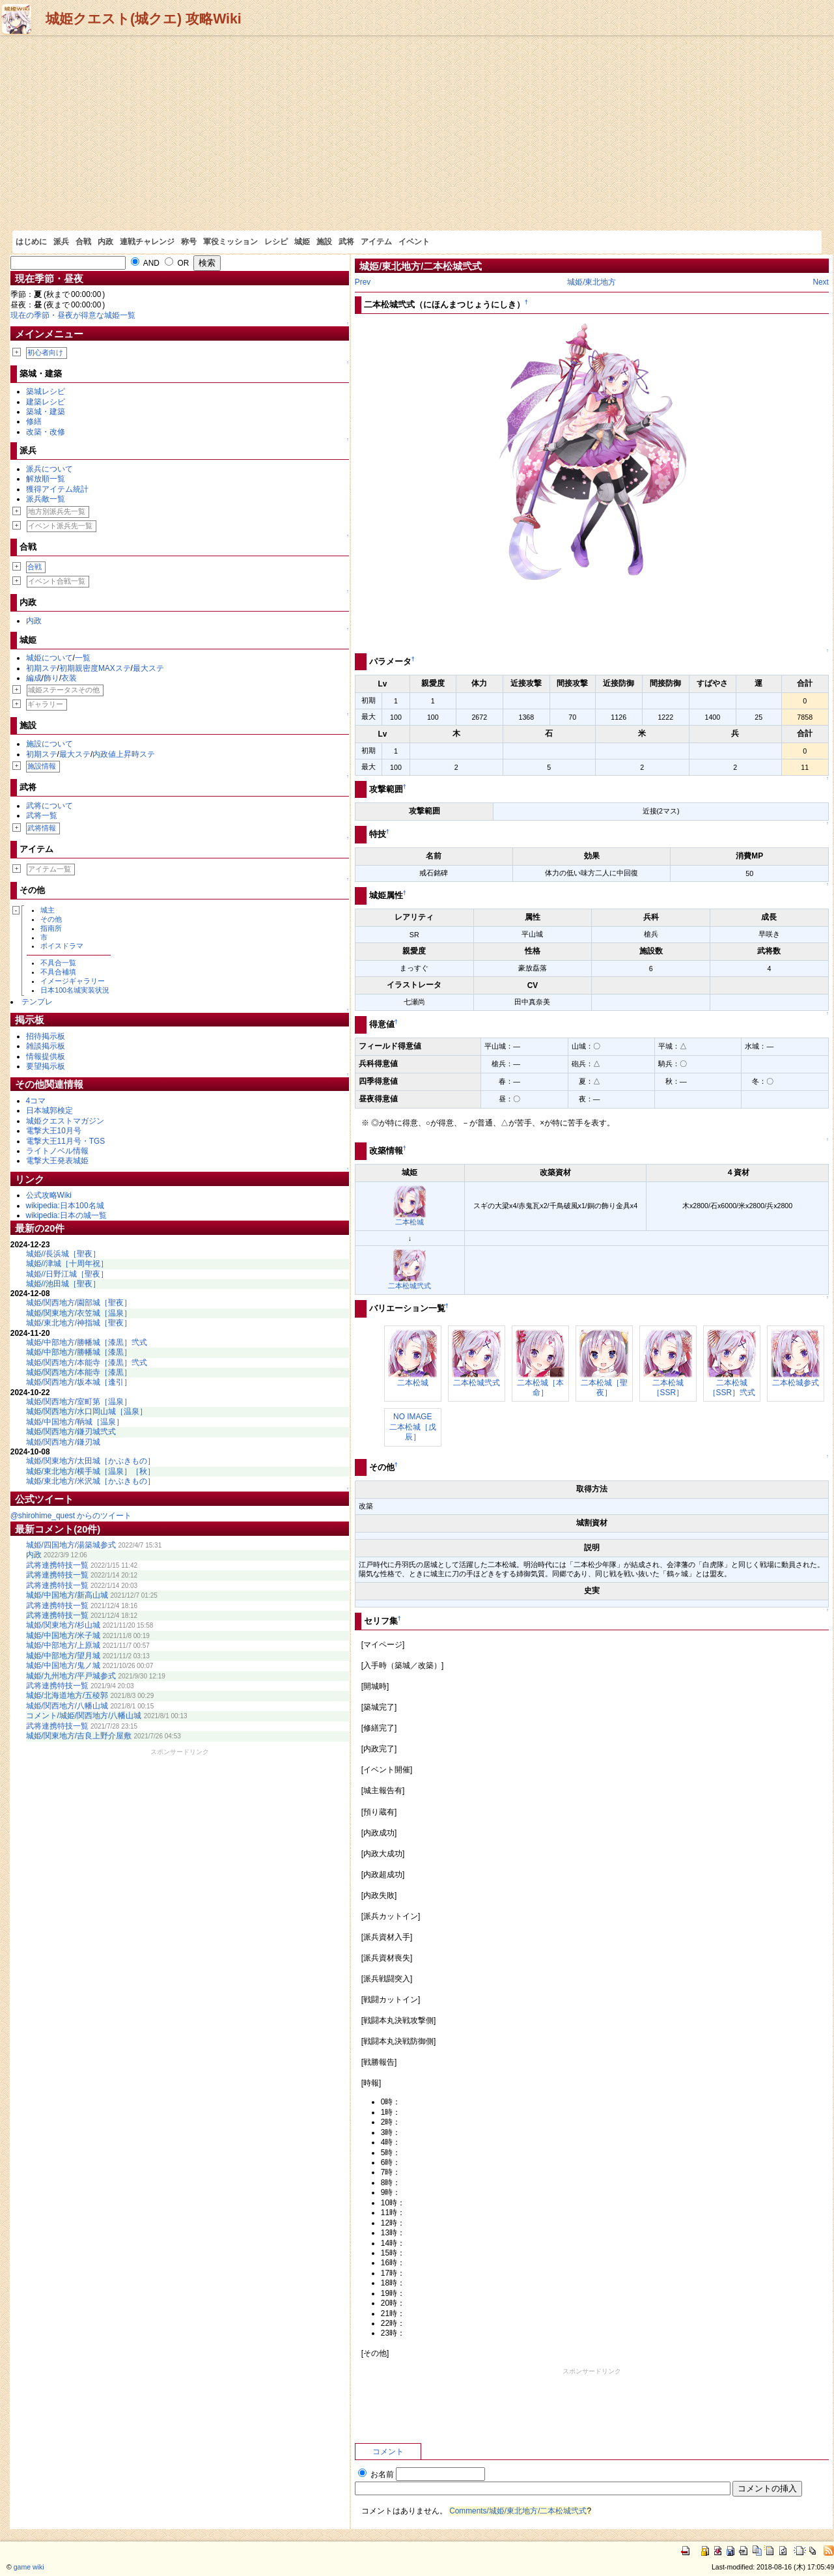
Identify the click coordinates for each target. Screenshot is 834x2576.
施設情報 (41, 766)
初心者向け (45, 352)
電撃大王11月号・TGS (65, 1141)
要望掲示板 (45, 1066)
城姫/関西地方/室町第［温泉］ (79, 1401)
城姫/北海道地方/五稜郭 (67, 1695)
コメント (388, 2451)
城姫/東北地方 (591, 282)
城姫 (302, 241)
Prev (362, 282)
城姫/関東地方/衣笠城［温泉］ (79, 1313)
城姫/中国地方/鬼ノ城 (63, 1665)
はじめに (31, 241)
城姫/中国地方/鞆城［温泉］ (75, 1421)
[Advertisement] (417, 133)
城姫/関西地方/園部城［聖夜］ (79, 1302)
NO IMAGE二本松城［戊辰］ (412, 1426)
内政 (105, 241)
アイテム (376, 241)
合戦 (83, 241)
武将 (346, 241)
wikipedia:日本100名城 (65, 1205)
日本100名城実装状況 (74, 990)
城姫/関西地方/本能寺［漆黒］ (79, 1372)
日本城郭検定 (49, 1110)
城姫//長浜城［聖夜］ (63, 1253)
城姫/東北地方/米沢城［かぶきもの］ (91, 1481)
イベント (414, 241)
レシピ (276, 241)
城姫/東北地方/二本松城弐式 (420, 266)
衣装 (69, 678)
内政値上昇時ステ (123, 754)
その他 (51, 919)
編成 (34, 678)
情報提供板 (45, 1056)
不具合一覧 (58, 963)
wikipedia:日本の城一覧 (66, 1215)
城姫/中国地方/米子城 (63, 1635)
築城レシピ (45, 391)
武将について (49, 805)
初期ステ (41, 668)
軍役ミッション (230, 241)
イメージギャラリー (72, 981)
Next (820, 282)
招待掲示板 (45, 1036)
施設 (324, 241)
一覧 (82, 657)
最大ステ (148, 668)
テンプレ (37, 1001)
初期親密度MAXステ (95, 668)
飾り (51, 678)
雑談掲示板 (45, 1046)
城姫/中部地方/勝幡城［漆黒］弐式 (87, 1342)
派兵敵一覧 (45, 498)
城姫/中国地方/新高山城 (67, 1595)
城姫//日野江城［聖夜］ (67, 1274)
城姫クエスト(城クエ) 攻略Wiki (144, 19)
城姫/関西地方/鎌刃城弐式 (71, 1431)
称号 (189, 241)
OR (177, 263)
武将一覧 (41, 815)
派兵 (61, 241)
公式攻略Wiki (49, 1195)
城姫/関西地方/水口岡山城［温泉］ (87, 1411)
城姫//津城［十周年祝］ (67, 1263)
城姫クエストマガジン (65, 1120)
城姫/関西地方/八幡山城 (67, 1705)
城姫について (49, 657)
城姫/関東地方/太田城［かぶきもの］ (91, 1460)
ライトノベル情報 (57, 1150)
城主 (47, 910)
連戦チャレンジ (147, 241)
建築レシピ (45, 401)
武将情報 (41, 828)
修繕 (34, 421)
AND (145, 263)
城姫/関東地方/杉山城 (63, 1625)
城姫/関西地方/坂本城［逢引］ (79, 1382)
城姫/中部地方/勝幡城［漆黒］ (79, 1352)
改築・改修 (45, 431)
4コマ (36, 1100)
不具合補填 (58, 972)
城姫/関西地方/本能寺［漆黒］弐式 (87, 1362)
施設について (49, 743)
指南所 (51, 928)
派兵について (49, 469)
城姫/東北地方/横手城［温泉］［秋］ (91, 1471)
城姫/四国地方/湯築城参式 (71, 1545)
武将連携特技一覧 (57, 1565)
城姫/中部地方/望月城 (63, 1655)
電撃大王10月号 (53, 1130)
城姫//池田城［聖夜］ (63, 1283)
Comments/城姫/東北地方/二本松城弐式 (518, 2510)
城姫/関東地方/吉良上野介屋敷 (79, 1735)
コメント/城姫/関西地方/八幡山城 (84, 1715)
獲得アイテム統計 (57, 489)
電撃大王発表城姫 (57, 1160)
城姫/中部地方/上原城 (63, 1645)
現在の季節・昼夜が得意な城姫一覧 (72, 315)
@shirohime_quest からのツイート (71, 1515)
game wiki (29, 2567)
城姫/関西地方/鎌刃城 (63, 1442)
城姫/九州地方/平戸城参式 (71, 1675)
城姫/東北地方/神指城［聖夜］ (79, 1322)
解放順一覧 (45, 478)
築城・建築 (45, 411)
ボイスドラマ (61, 946)
